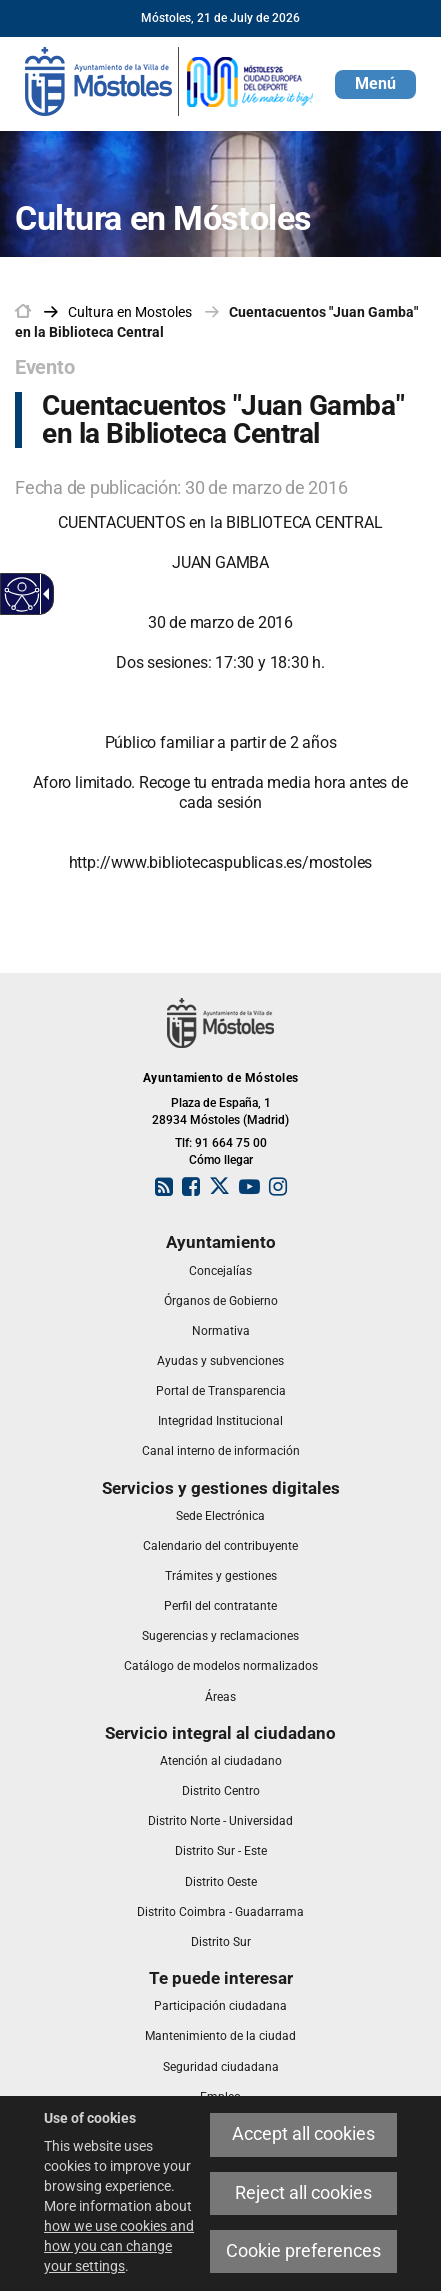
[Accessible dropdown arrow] (43, 594)
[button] (375, 84)
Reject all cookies (303, 2193)
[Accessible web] (22, 594)
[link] (170, 80)
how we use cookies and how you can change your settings (119, 2246)
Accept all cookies (303, 2134)
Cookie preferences (303, 2251)
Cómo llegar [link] (221, 1160)
